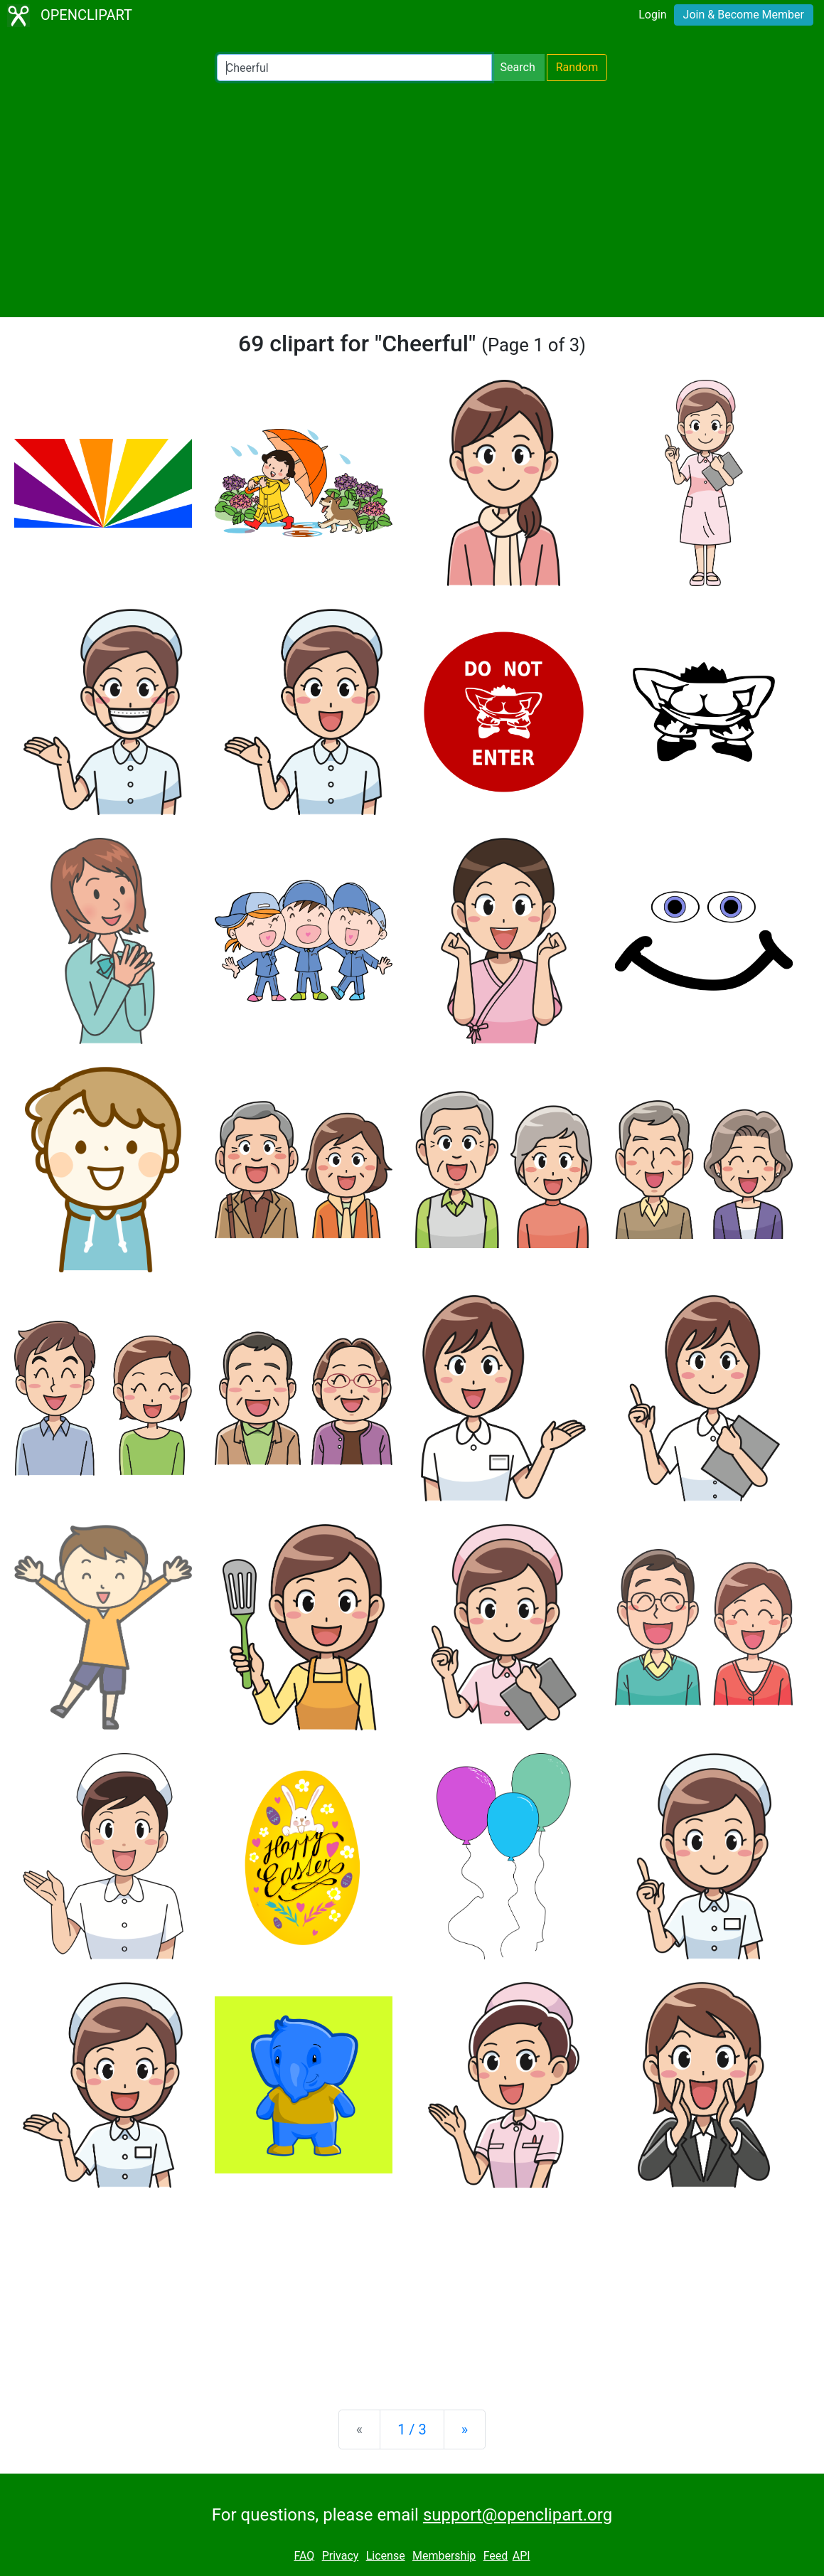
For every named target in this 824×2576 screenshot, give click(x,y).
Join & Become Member (743, 14)
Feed (495, 2555)
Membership (444, 2555)
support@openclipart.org (517, 2515)
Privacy (340, 2555)
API (521, 2555)
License (385, 2555)
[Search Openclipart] (354, 67)
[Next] (465, 2429)
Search (518, 67)
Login (652, 14)
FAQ (304, 2555)
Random (577, 67)
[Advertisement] (412, 199)
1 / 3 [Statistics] (412, 2429)
